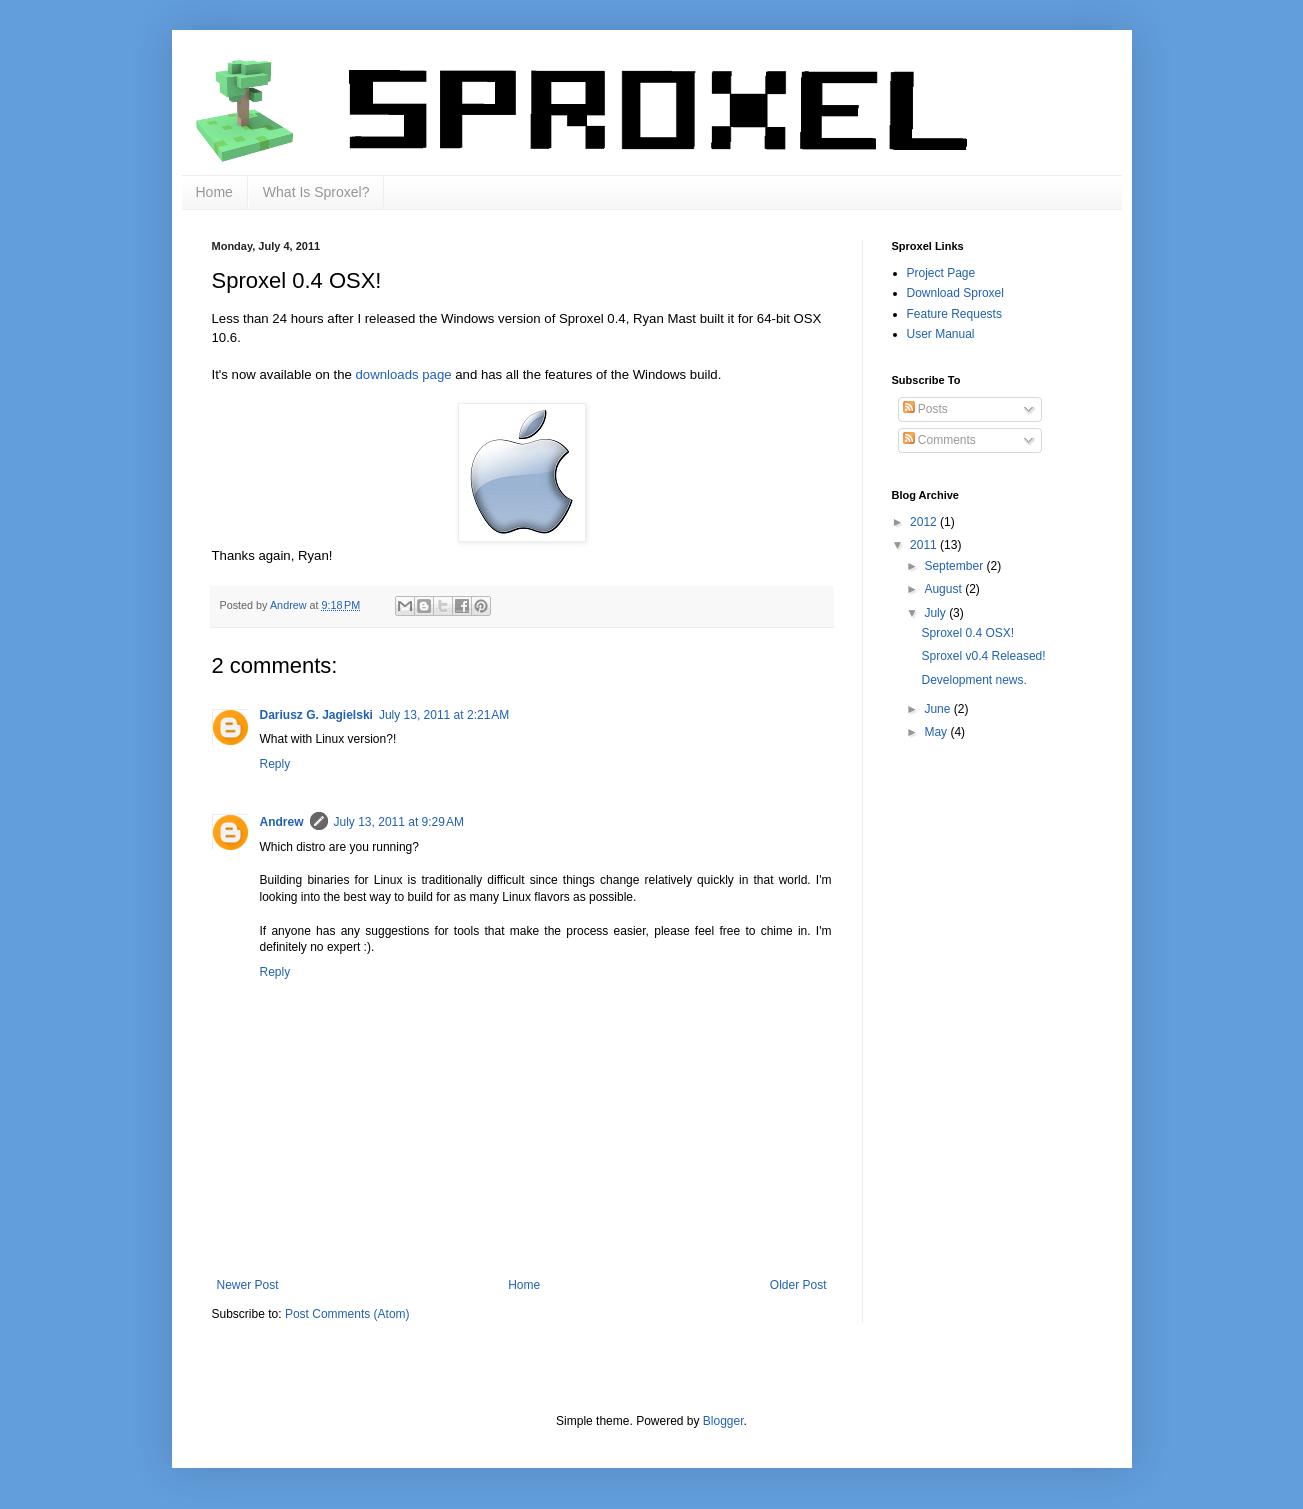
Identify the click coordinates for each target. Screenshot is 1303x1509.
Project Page (941, 273)
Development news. (973, 680)
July (936, 613)
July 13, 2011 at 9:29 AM (399, 822)
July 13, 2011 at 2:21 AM (444, 715)
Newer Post (248, 1285)
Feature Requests (954, 314)
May (937, 732)
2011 (925, 545)
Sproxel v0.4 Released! (983, 656)
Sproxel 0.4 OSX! (967, 633)
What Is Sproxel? (316, 192)
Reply (275, 764)
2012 (925, 522)
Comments (939, 440)
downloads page (404, 374)
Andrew (282, 822)
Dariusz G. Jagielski (316, 715)
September (955, 566)
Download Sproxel (955, 293)
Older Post (798, 1285)
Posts (925, 409)
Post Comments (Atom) (347, 1314)
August (944, 589)
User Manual (941, 334)
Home (214, 192)
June (938, 709)
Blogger (723, 1421)
